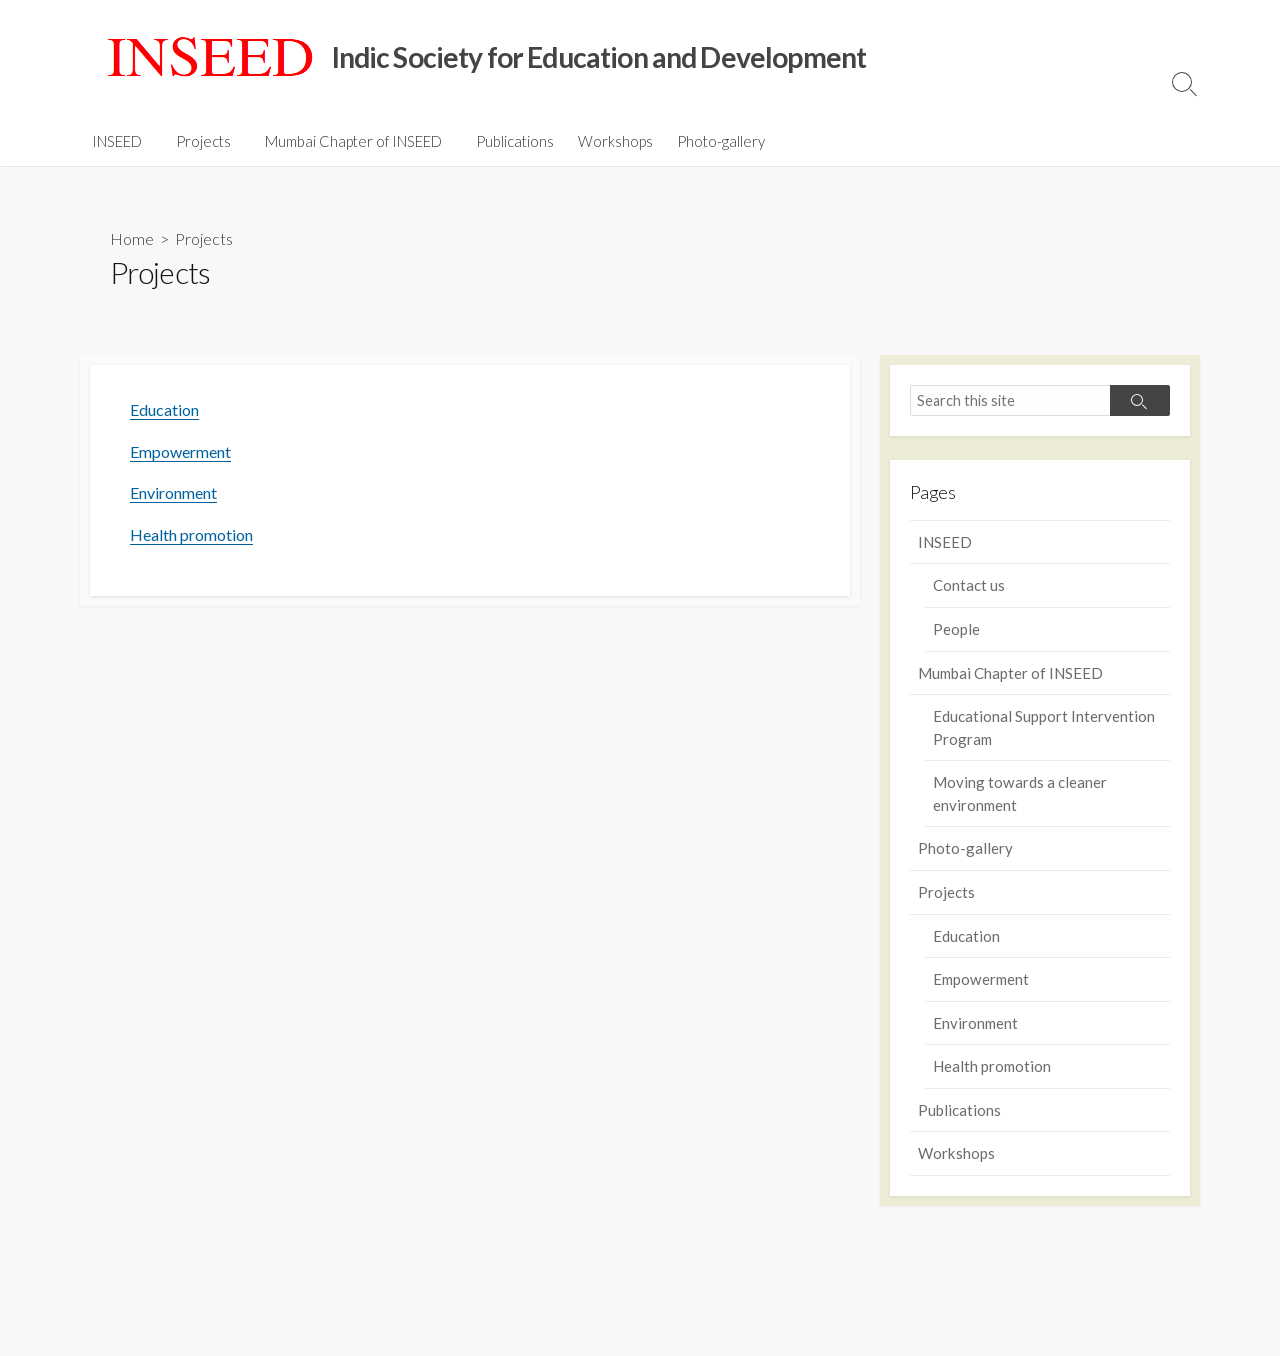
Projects (200, 141)
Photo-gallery (712, 141)
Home (132, 238)
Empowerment (180, 451)
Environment (173, 492)
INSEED (117, 141)
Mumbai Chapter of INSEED (347, 141)
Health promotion (191, 534)
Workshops (606, 141)
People (956, 629)
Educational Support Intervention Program (1044, 727)
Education (164, 409)
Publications (506, 141)
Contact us (969, 585)
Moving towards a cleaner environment (1020, 793)
